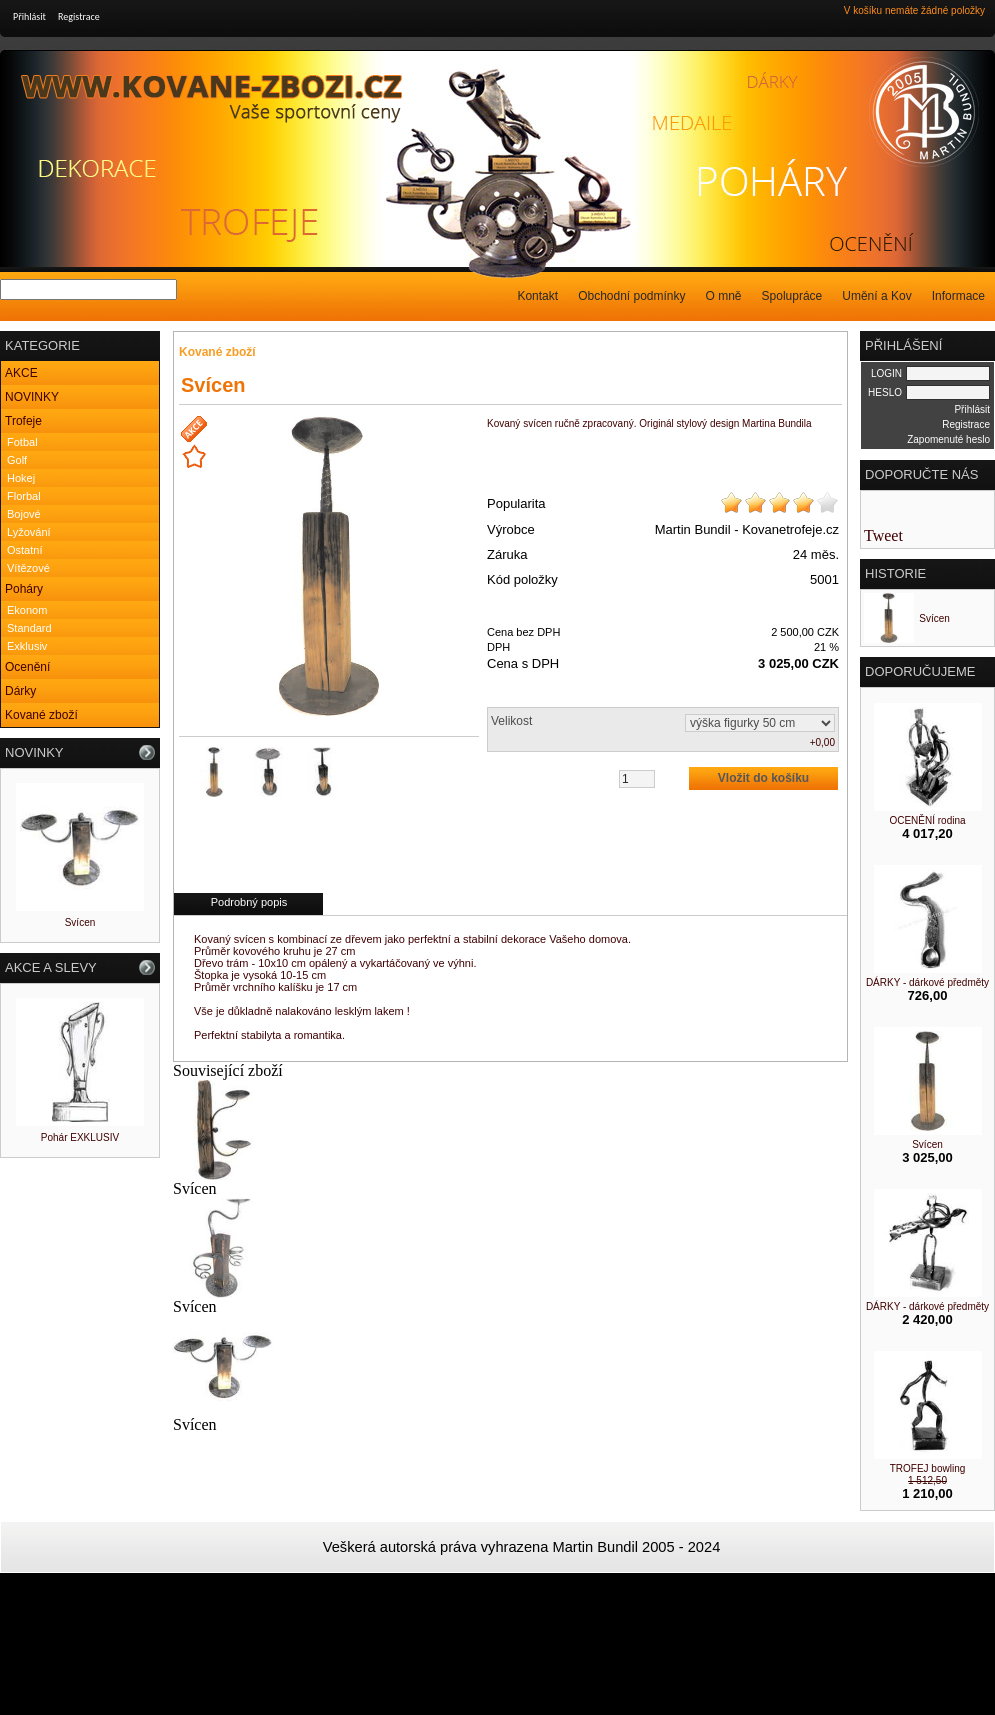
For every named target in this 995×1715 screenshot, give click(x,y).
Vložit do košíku (763, 778)
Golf (17, 460)
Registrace (79, 16)
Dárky (20, 691)
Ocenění (27, 667)
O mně (724, 296)
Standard (29, 628)
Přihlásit (29, 16)
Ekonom (27, 610)
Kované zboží (41, 715)
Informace (958, 296)
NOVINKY (32, 397)
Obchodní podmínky (631, 296)
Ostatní (24, 550)
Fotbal (22, 442)
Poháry (24, 589)
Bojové (24, 514)
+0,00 (822, 742)
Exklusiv (27, 646)
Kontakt (537, 296)
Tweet (883, 535)
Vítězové (28, 568)
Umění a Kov (876, 296)
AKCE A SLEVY (51, 967)
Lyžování (29, 532)
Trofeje (23, 421)
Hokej (21, 478)
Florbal (24, 496)
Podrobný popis (249, 902)
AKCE (21, 373)
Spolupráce (792, 296)
